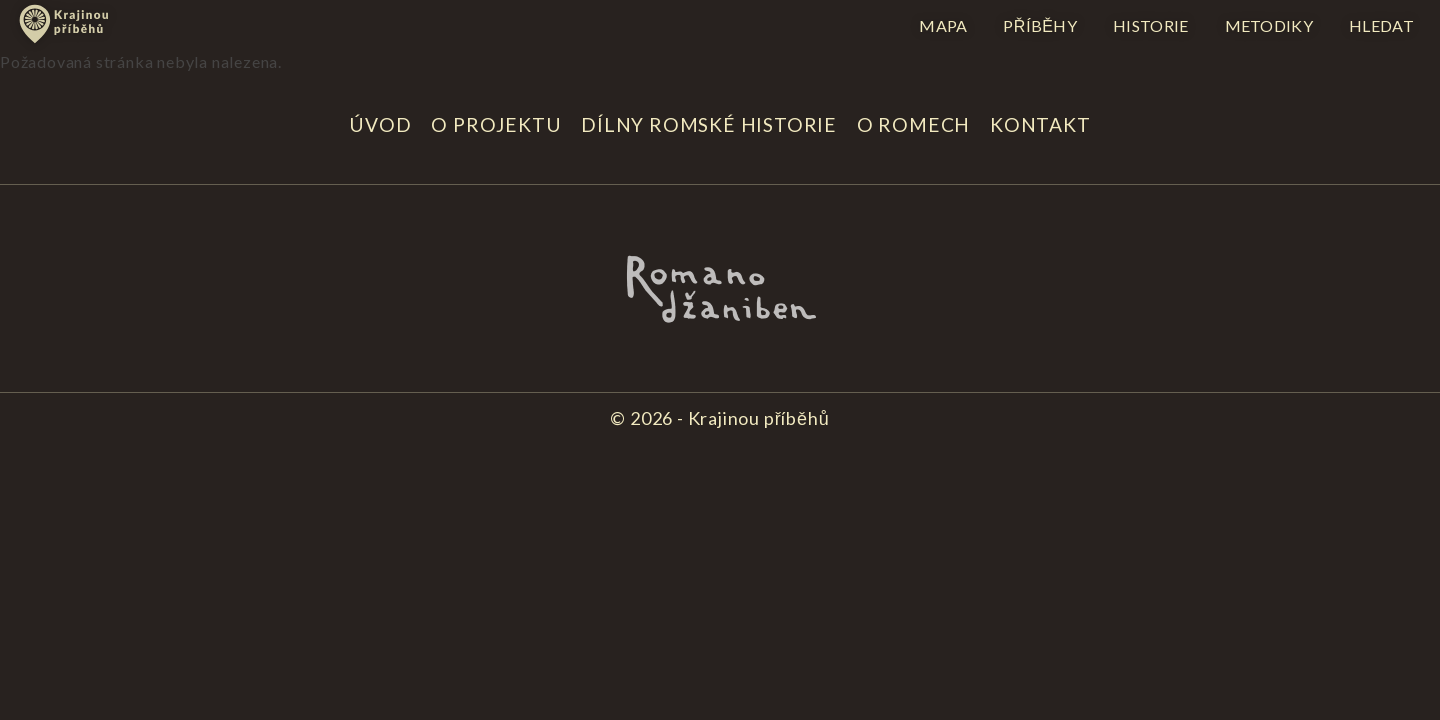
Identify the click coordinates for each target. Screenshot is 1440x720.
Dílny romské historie (709, 124)
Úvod (380, 124)
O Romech (913, 124)
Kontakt (1040, 124)
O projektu (496, 124)
